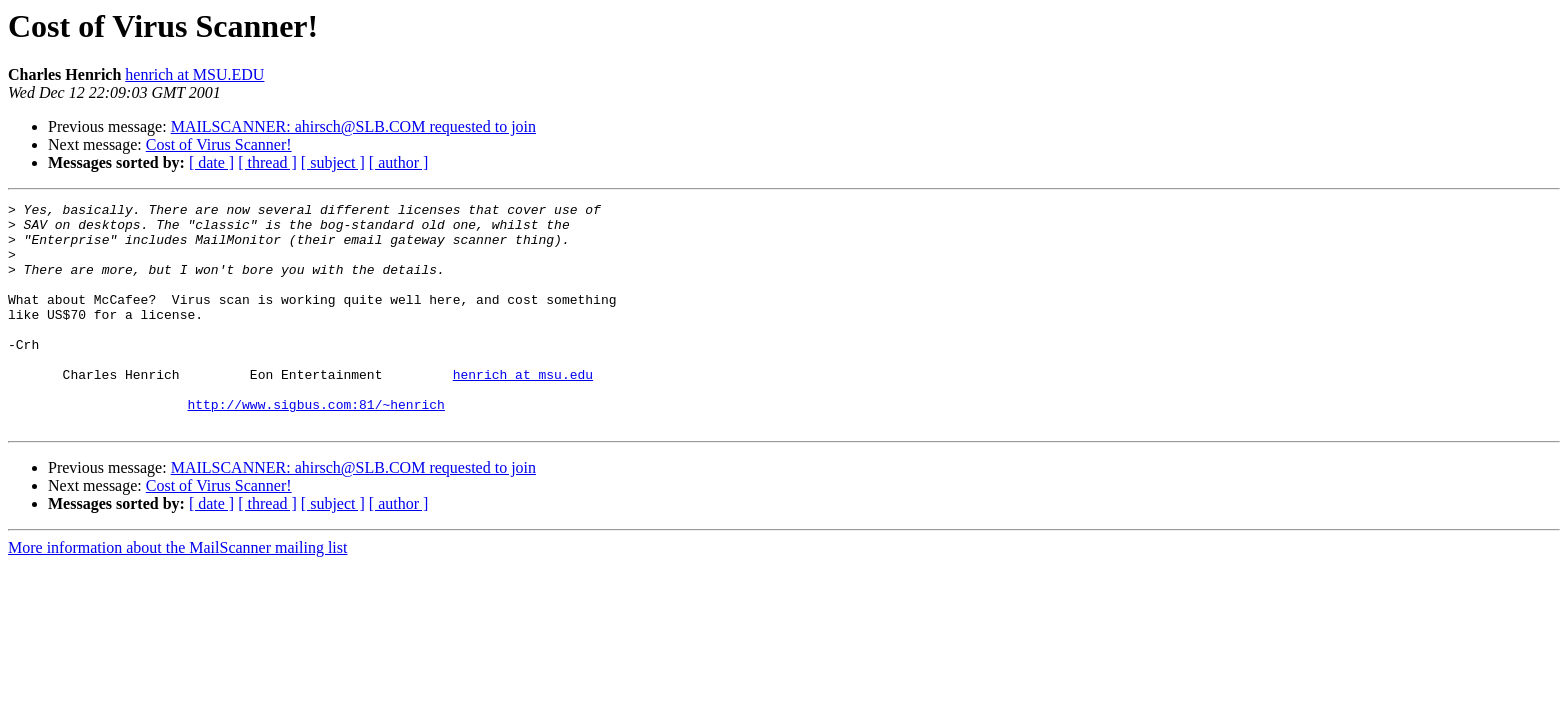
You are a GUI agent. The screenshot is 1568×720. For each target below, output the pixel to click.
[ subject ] (333, 162)
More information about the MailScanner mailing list (177, 592)
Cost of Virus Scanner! (219, 144)
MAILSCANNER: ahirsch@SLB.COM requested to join (353, 126)
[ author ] (399, 162)
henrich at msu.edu (523, 410)
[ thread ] (267, 162)
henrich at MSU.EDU (194, 74)
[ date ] (211, 162)
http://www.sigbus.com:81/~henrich (315, 446)
